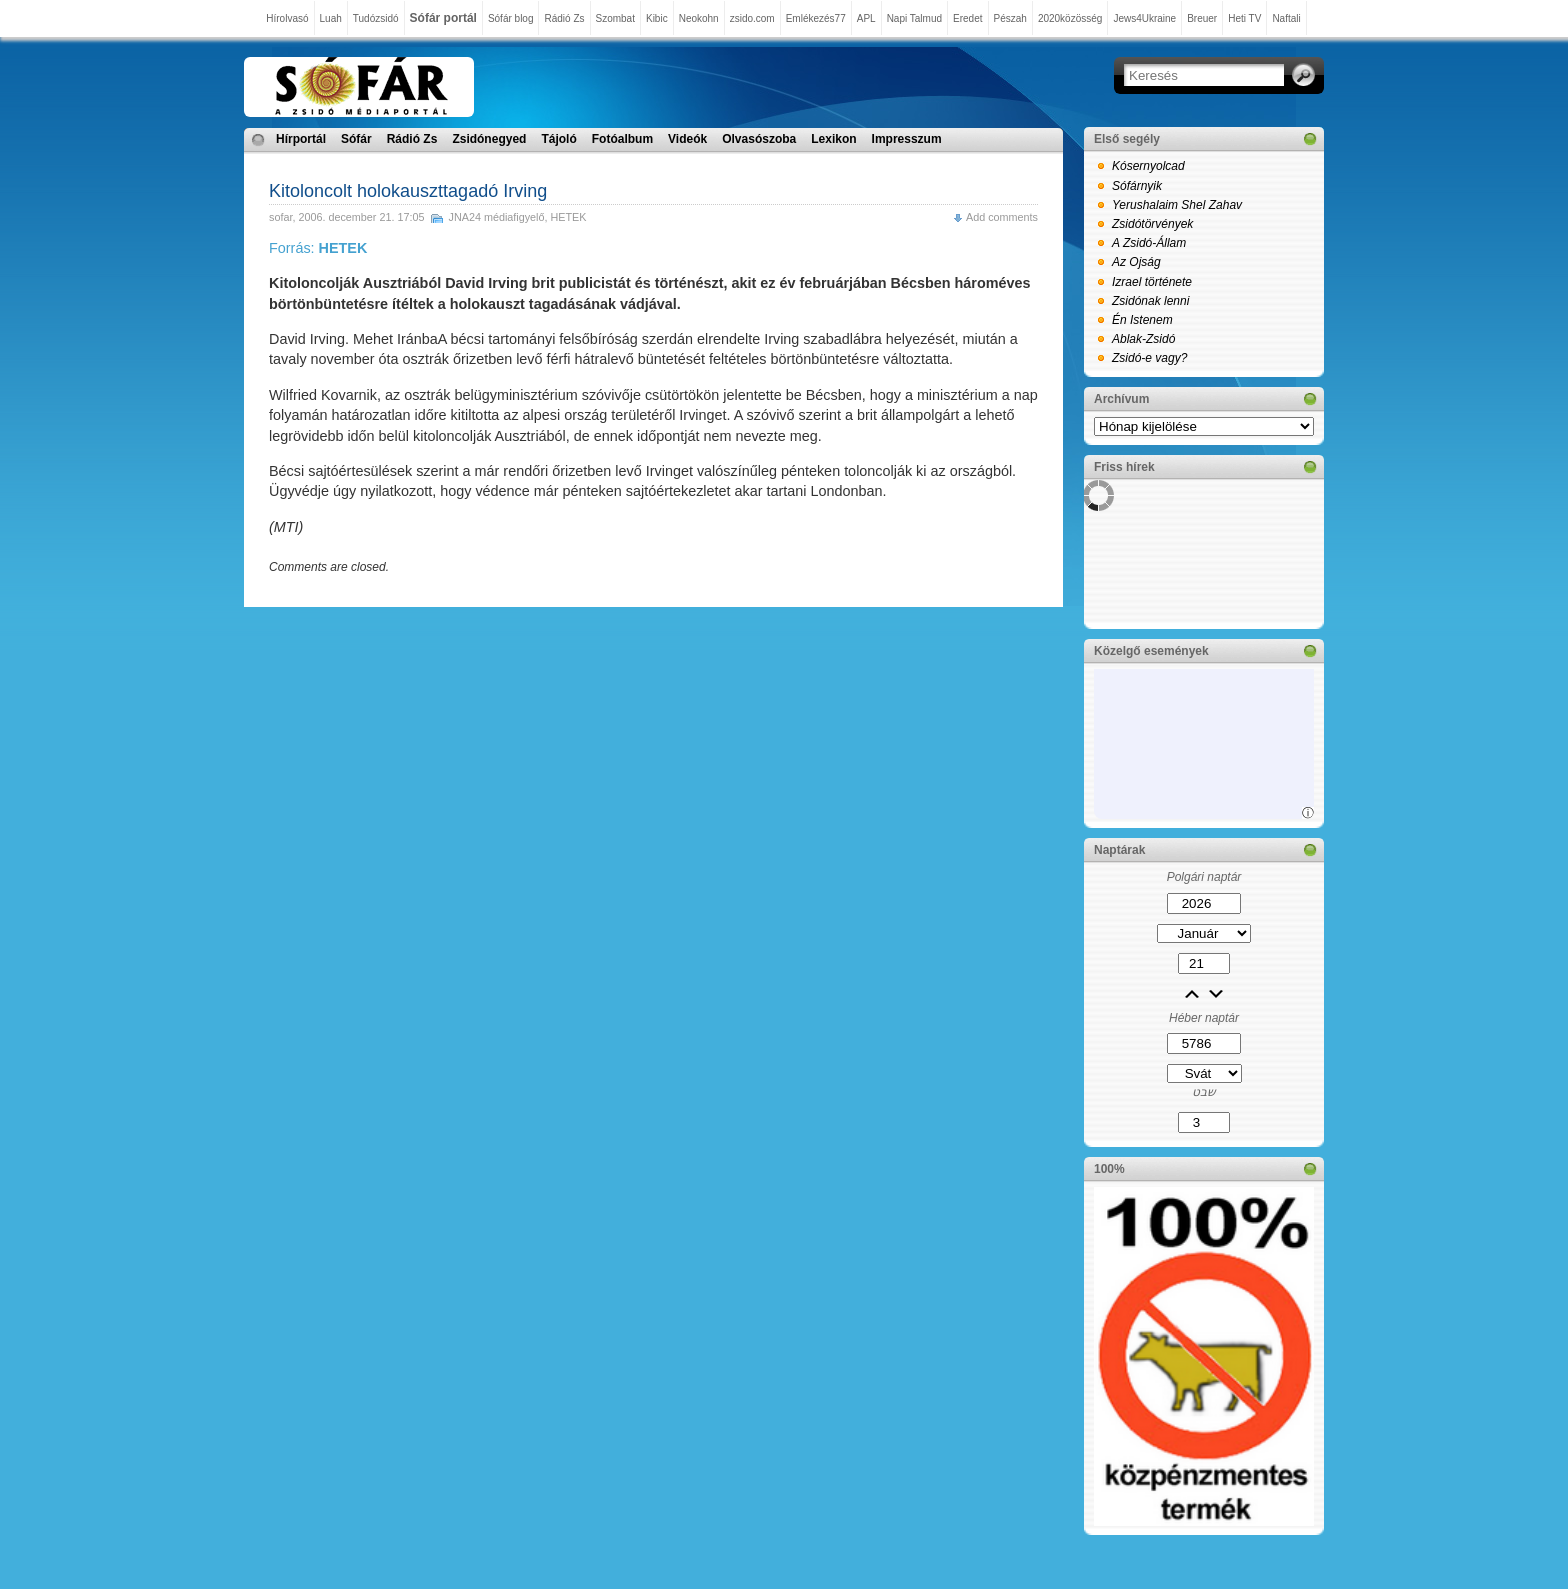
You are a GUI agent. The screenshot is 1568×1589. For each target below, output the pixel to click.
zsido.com (752, 18)
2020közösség (1070, 18)
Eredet (967, 18)
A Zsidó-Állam (1149, 243)
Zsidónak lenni (1150, 301)
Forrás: (318, 248)
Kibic (657, 18)
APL (866, 18)
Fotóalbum (622, 139)
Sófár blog (511, 18)
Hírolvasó (287, 18)
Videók (687, 139)
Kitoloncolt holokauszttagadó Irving (408, 191)
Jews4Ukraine (1144, 18)
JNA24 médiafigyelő (496, 217)
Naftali (1286, 18)
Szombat (615, 18)
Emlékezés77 (816, 18)
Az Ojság (1136, 262)
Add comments (1002, 217)
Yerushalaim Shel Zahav (1177, 205)
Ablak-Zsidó (1143, 339)
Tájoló (558, 139)
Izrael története (1152, 282)
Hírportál (301, 139)
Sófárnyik (1137, 186)
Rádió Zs (564, 18)
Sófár (356, 139)
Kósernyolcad (1148, 166)
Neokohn (699, 18)
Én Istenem (1142, 320)
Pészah (1010, 18)
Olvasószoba (759, 139)
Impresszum (907, 139)
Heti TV (1244, 18)
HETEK (569, 217)
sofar (280, 217)
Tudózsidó (376, 18)
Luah (331, 18)
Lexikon (833, 139)
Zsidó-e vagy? (1149, 358)
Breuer (1202, 18)
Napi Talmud (914, 18)
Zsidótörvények (1152, 224)
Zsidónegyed (489, 139)
